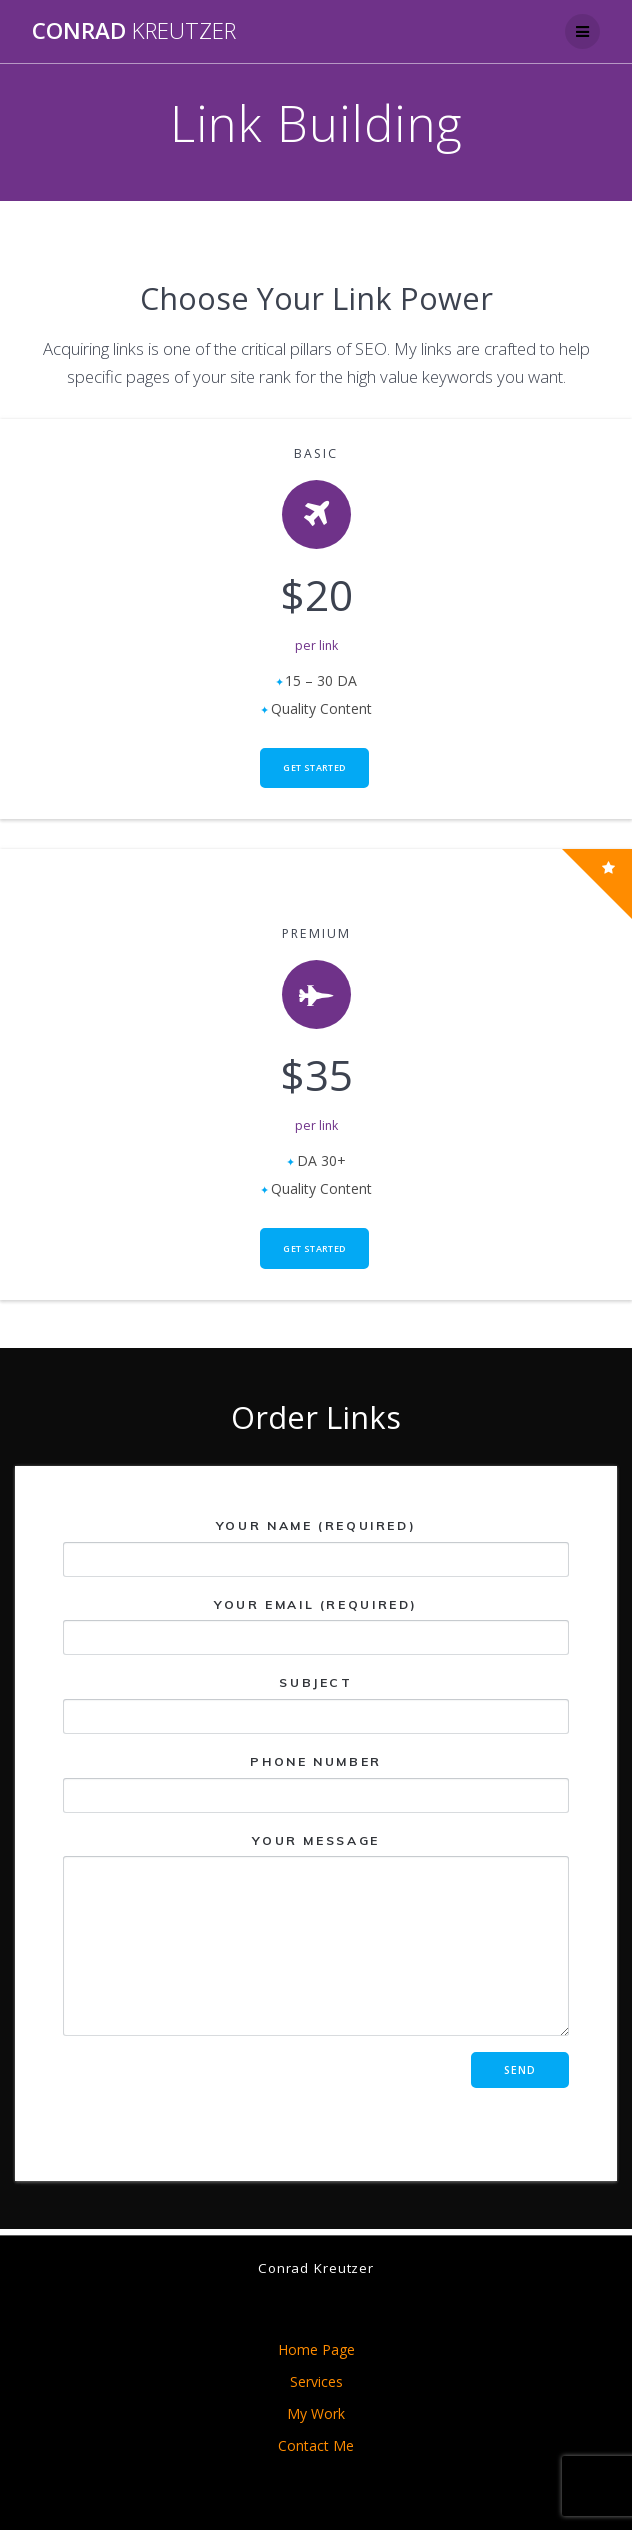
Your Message (316, 1934)
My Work (316, 2413)
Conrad (134, 31)
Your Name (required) (316, 1547)
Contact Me (316, 2445)
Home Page (316, 2349)
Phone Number (316, 1782)
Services (316, 2381)
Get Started (314, 767)
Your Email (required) (316, 1625)
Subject (316, 1704)
